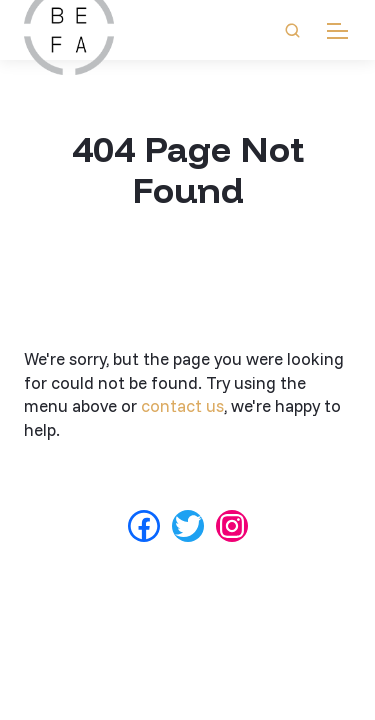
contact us (182, 405)
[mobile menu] (337, 30)
